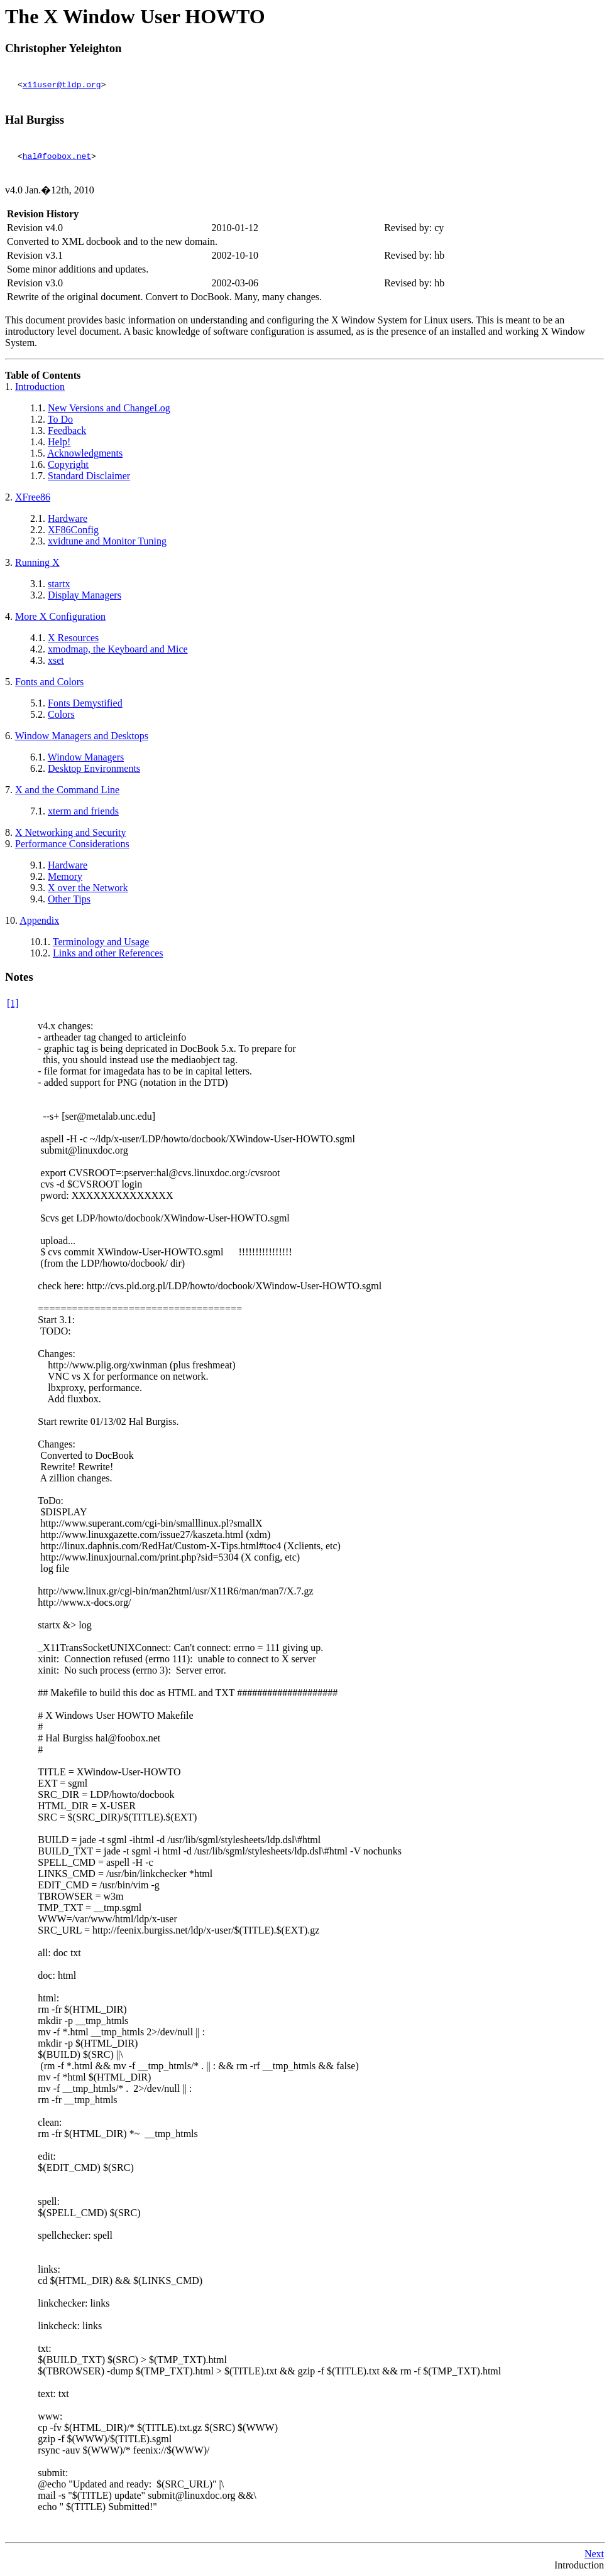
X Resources (73, 637)
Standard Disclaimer (89, 475)
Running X (37, 562)
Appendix (39, 920)
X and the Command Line (67, 789)
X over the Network (88, 887)
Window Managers (86, 757)
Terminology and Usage (101, 941)
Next (594, 2553)
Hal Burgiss (34, 119)
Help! (59, 441)
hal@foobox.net (57, 155)
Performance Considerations (72, 843)
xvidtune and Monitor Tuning (107, 541)
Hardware (67, 518)
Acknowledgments (85, 453)
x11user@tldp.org (62, 84)
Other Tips (69, 899)
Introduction (40, 386)
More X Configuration (60, 616)
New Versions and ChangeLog (109, 408)
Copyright (68, 464)
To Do (60, 419)
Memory (65, 876)
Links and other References (108, 953)
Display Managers (84, 595)
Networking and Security (70, 832)
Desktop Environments (94, 768)
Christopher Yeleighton (63, 48)
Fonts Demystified (85, 703)
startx (59, 583)
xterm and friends (83, 811)
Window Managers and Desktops (81, 735)
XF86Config (73, 529)
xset (56, 660)
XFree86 (32, 497)
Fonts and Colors (49, 681)
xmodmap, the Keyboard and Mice (118, 649)
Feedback (67, 430)
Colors (61, 714)
